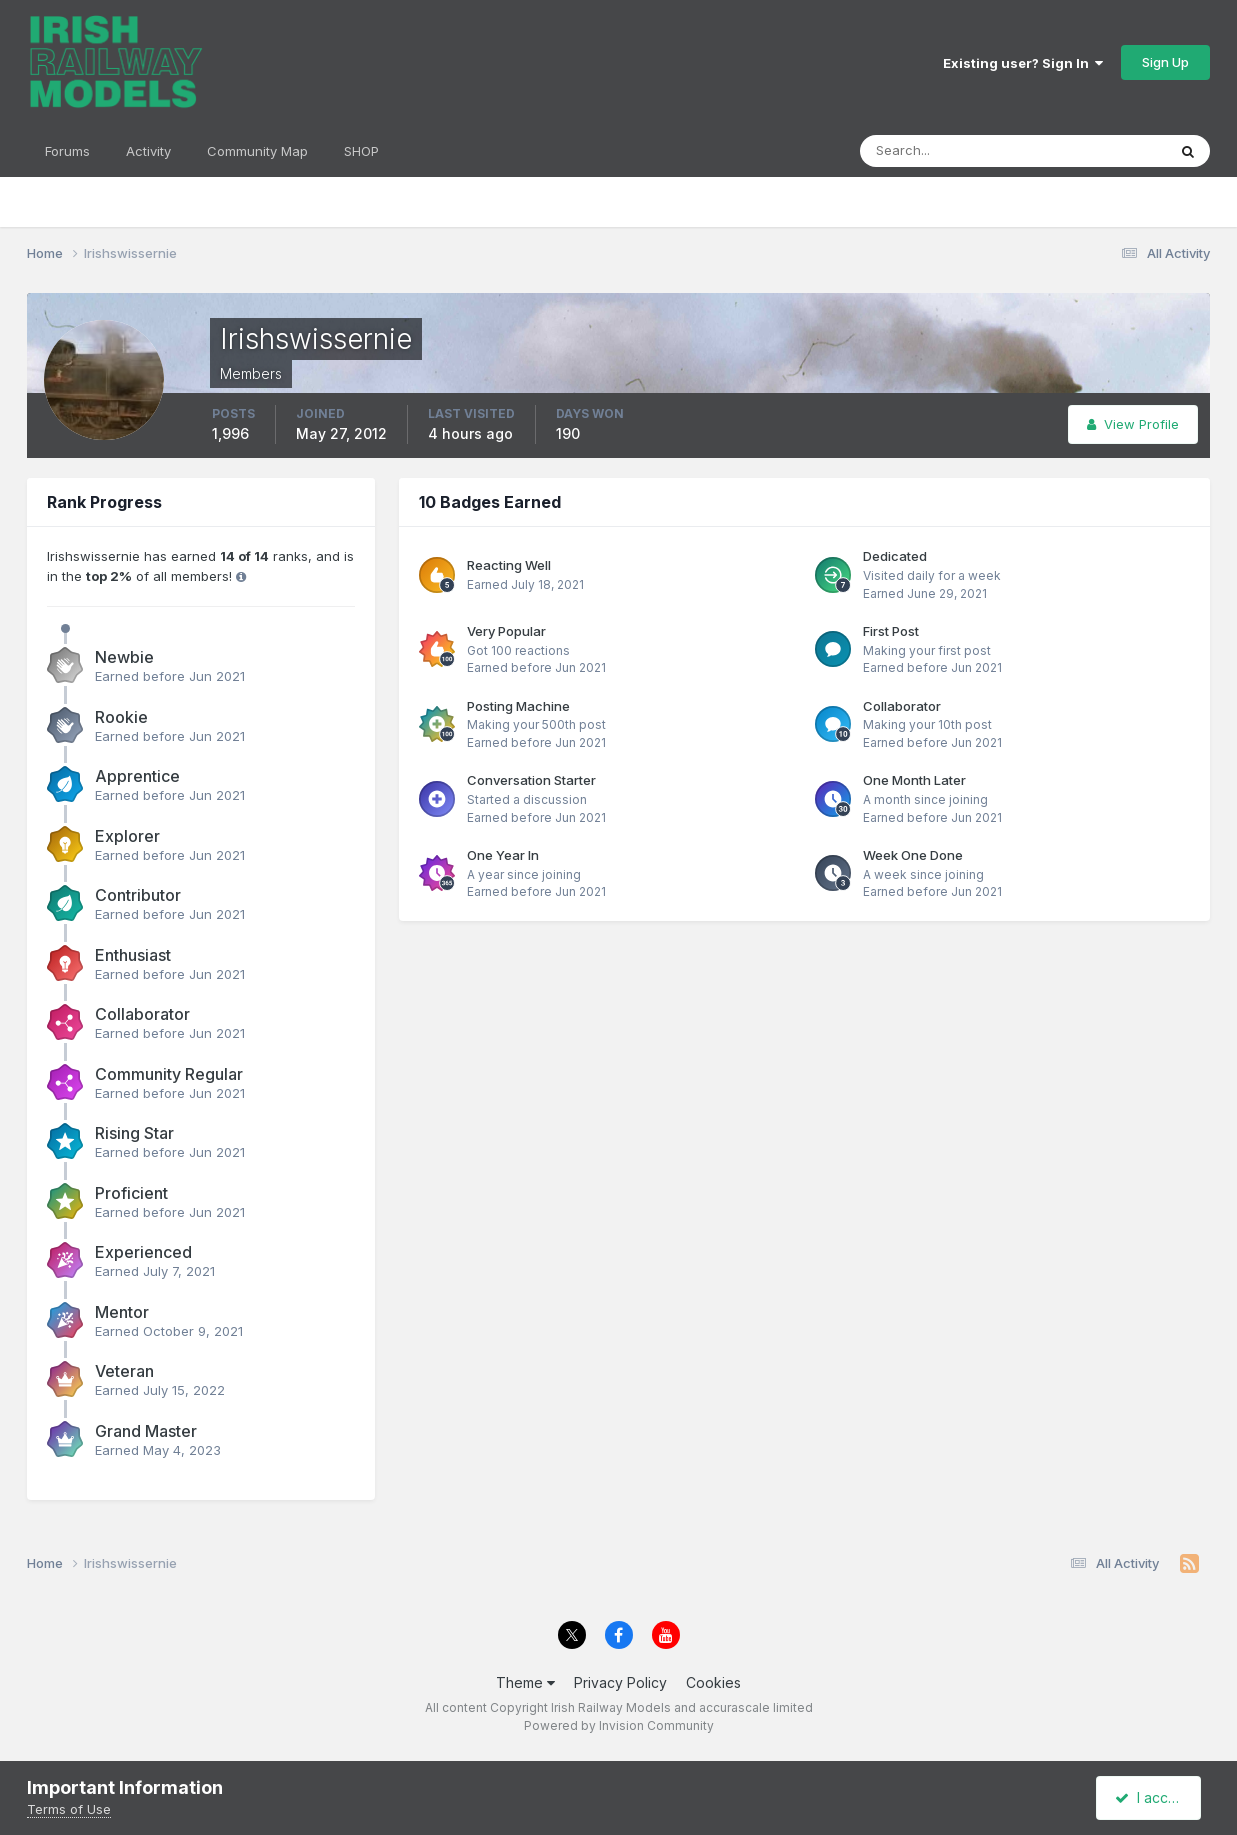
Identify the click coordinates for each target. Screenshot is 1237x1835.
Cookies (713, 1682)
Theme (525, 1682)
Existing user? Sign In (1023, 63)
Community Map (257, 151)
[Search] (948, 151)
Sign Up (1165, 62)
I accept (1150, 1797)
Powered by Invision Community (619, 1725)
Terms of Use (69, 1809)
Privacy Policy (620, 1682)
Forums (67, 151)
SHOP (361, 151)
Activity (148, 151)
